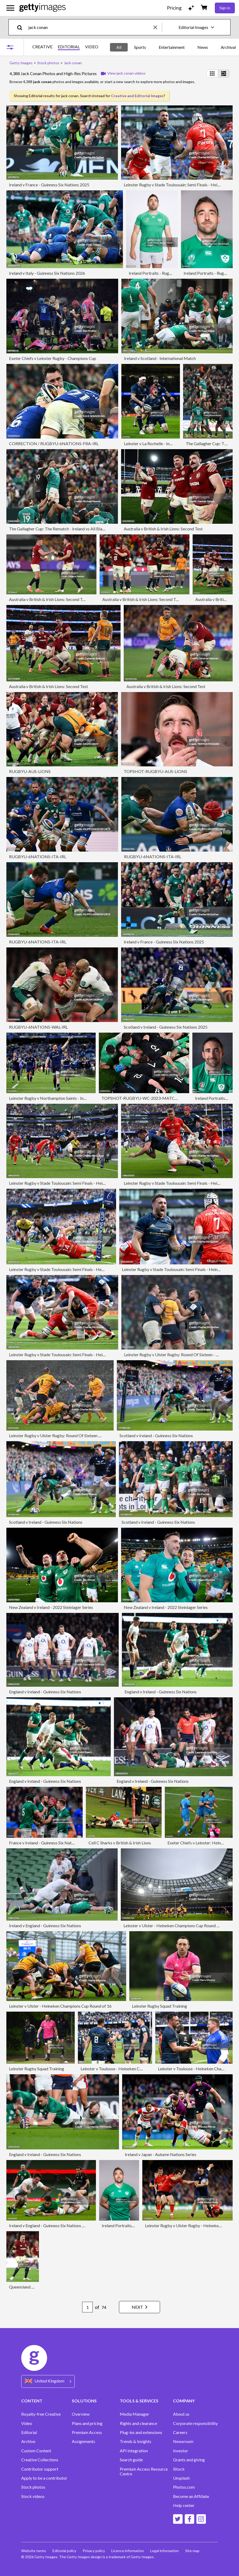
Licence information (127, 2550)
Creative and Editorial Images (137, 95)
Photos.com (184, 2487)
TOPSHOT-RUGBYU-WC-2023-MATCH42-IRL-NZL (150, 1098)
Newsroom (183, 2441)
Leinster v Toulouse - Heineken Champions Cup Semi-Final (133, 2068)
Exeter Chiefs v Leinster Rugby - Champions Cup (52, 358)
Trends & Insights (135, 2441)
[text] (89, 27)
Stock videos (33, 2496)
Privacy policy (94, 2550)
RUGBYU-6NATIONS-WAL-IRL (38, 1026)
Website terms (33, 2550)
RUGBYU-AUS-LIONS (30, 771)
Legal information (164, 2550)
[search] (21, 27)
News (202, 47)
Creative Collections (39, 2459)
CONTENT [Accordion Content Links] (31, 2400)
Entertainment (172, 47)
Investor (180, 2450)
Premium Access (87, 2432)
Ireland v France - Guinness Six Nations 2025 (49, 184)
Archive (28, 2441)
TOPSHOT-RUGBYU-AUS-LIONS (155, 771)
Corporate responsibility (195, 2423)
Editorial (29, 2432)
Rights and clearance (138, 2423)
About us (181, 2414)
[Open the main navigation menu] (10, 8)
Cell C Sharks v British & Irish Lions (119, 1842)
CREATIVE (42, 46)
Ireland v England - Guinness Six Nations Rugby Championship (65, 2225)
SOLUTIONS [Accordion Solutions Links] (84, 2400)
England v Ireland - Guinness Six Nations (45, 1691)
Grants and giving (189, 2459)
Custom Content (36, 2450)
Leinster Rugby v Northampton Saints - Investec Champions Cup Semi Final (76, 1098)
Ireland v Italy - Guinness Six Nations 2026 (47, 273)
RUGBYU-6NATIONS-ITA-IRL (37, 856)
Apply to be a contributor (44, 2478)
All (118, 47)
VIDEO (91, 46)
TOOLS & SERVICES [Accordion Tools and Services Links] (139, 2400)
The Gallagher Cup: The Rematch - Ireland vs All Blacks (59, 528)
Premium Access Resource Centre (144, 2471)
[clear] (157, 27)
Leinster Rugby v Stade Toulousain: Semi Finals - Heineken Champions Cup (76, 1183)
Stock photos (33, 2487)
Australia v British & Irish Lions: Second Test (163, 528)
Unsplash (181, 2478)
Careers (180, 2432)
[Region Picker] (48, 2381)
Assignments (83, 2441)
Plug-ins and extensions (141, 2432)
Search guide (131, 2459)
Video (26, 2423)
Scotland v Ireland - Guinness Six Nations (156, 1435)
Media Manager (134, 2414)
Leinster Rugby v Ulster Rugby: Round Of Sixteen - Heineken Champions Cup (78, 1435)
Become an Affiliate (191, 2496)
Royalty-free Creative (41, 2414)
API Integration (134, 2450)
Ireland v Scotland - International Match (160, 358)
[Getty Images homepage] (42, 7)
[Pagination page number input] (87, 2307)
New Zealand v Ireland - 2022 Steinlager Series (51, 1607)
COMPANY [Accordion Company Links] (184, 2400)
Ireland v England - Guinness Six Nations (45, 1925)
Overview (81, 2414)
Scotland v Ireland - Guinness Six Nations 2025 (165, 1026)
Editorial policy (64, 2550)
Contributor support (39, 2469)
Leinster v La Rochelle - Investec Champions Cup (167, 443)
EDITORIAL (69, 46)
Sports (140, 47)
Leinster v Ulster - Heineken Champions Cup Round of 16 (174, 1925)
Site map (192, 2550)
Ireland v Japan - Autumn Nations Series (160, 2154)
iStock (179, 2469)
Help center (183, 2505)
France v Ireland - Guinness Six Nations (44, 1842)
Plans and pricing (87, 2423)
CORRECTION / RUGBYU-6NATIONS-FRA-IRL (54, 443)
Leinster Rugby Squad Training (159, 2005)
